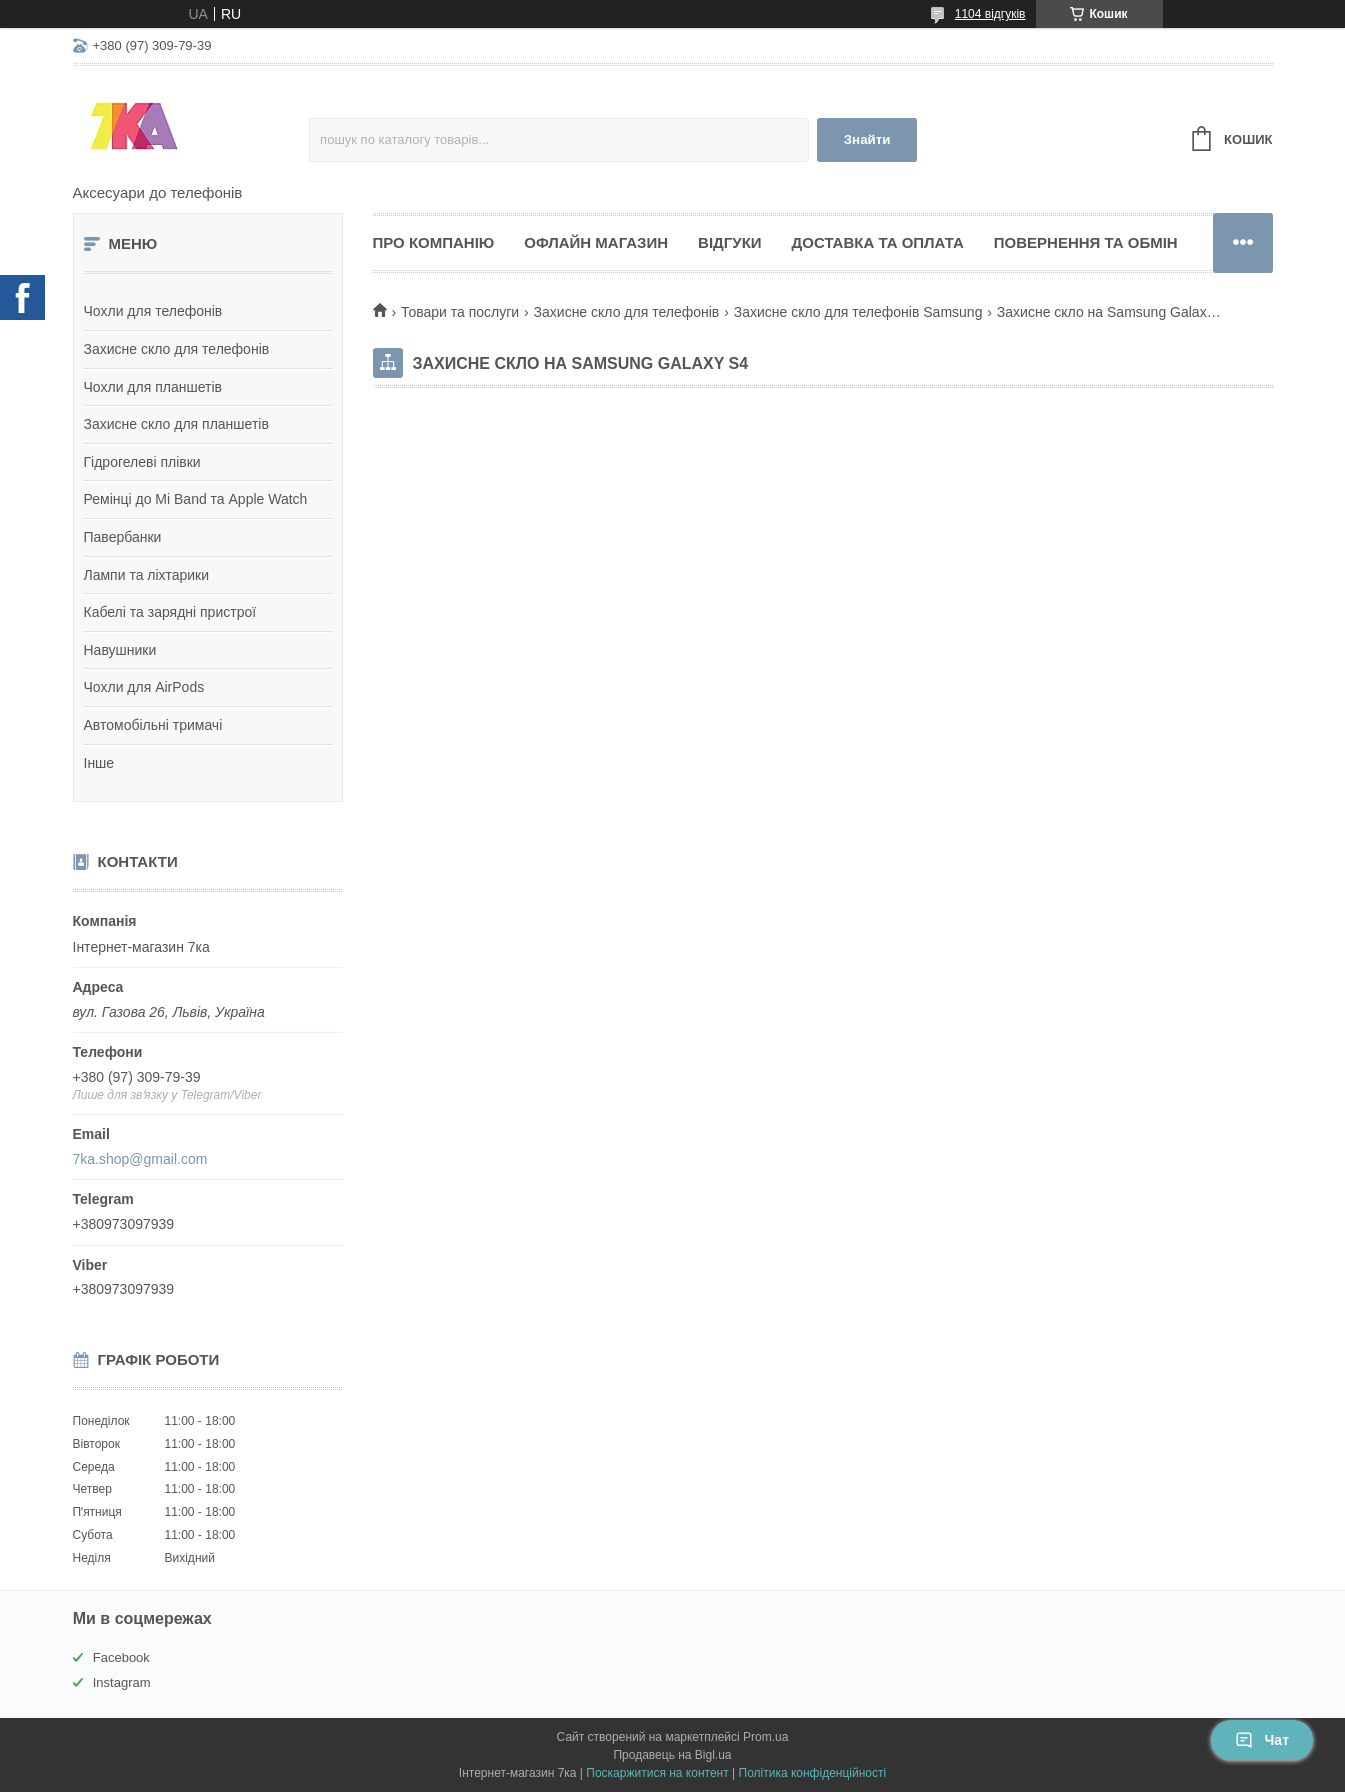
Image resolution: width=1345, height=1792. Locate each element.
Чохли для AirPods (144, 687)
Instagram (122, 1682)
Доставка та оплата (878, 242)
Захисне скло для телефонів (177, 349)
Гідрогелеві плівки (142, 462)
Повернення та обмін (1086, 242)
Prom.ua (765, 1737)
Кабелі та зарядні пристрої (170, 612)
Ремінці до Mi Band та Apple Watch (196, 499)
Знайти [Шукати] (867, 139)
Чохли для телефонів (153, 311)
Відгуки (729, 242)
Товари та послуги (460, 312)
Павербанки (123, 537)
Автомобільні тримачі (153, 725)
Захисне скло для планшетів (176, 424)
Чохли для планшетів (153, 387)
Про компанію (434, 242)
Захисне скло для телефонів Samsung (858, 312)
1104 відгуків (990, 14)
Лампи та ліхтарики (147, 575)
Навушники (120, 650)
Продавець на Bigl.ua (672, 1755)
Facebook (121, 1657)
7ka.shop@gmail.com (140, 1159)
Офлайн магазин (596, 242)
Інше (99, 763)
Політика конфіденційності (813, 1773)
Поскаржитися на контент (657, 1773)
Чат (1262, 1740)
